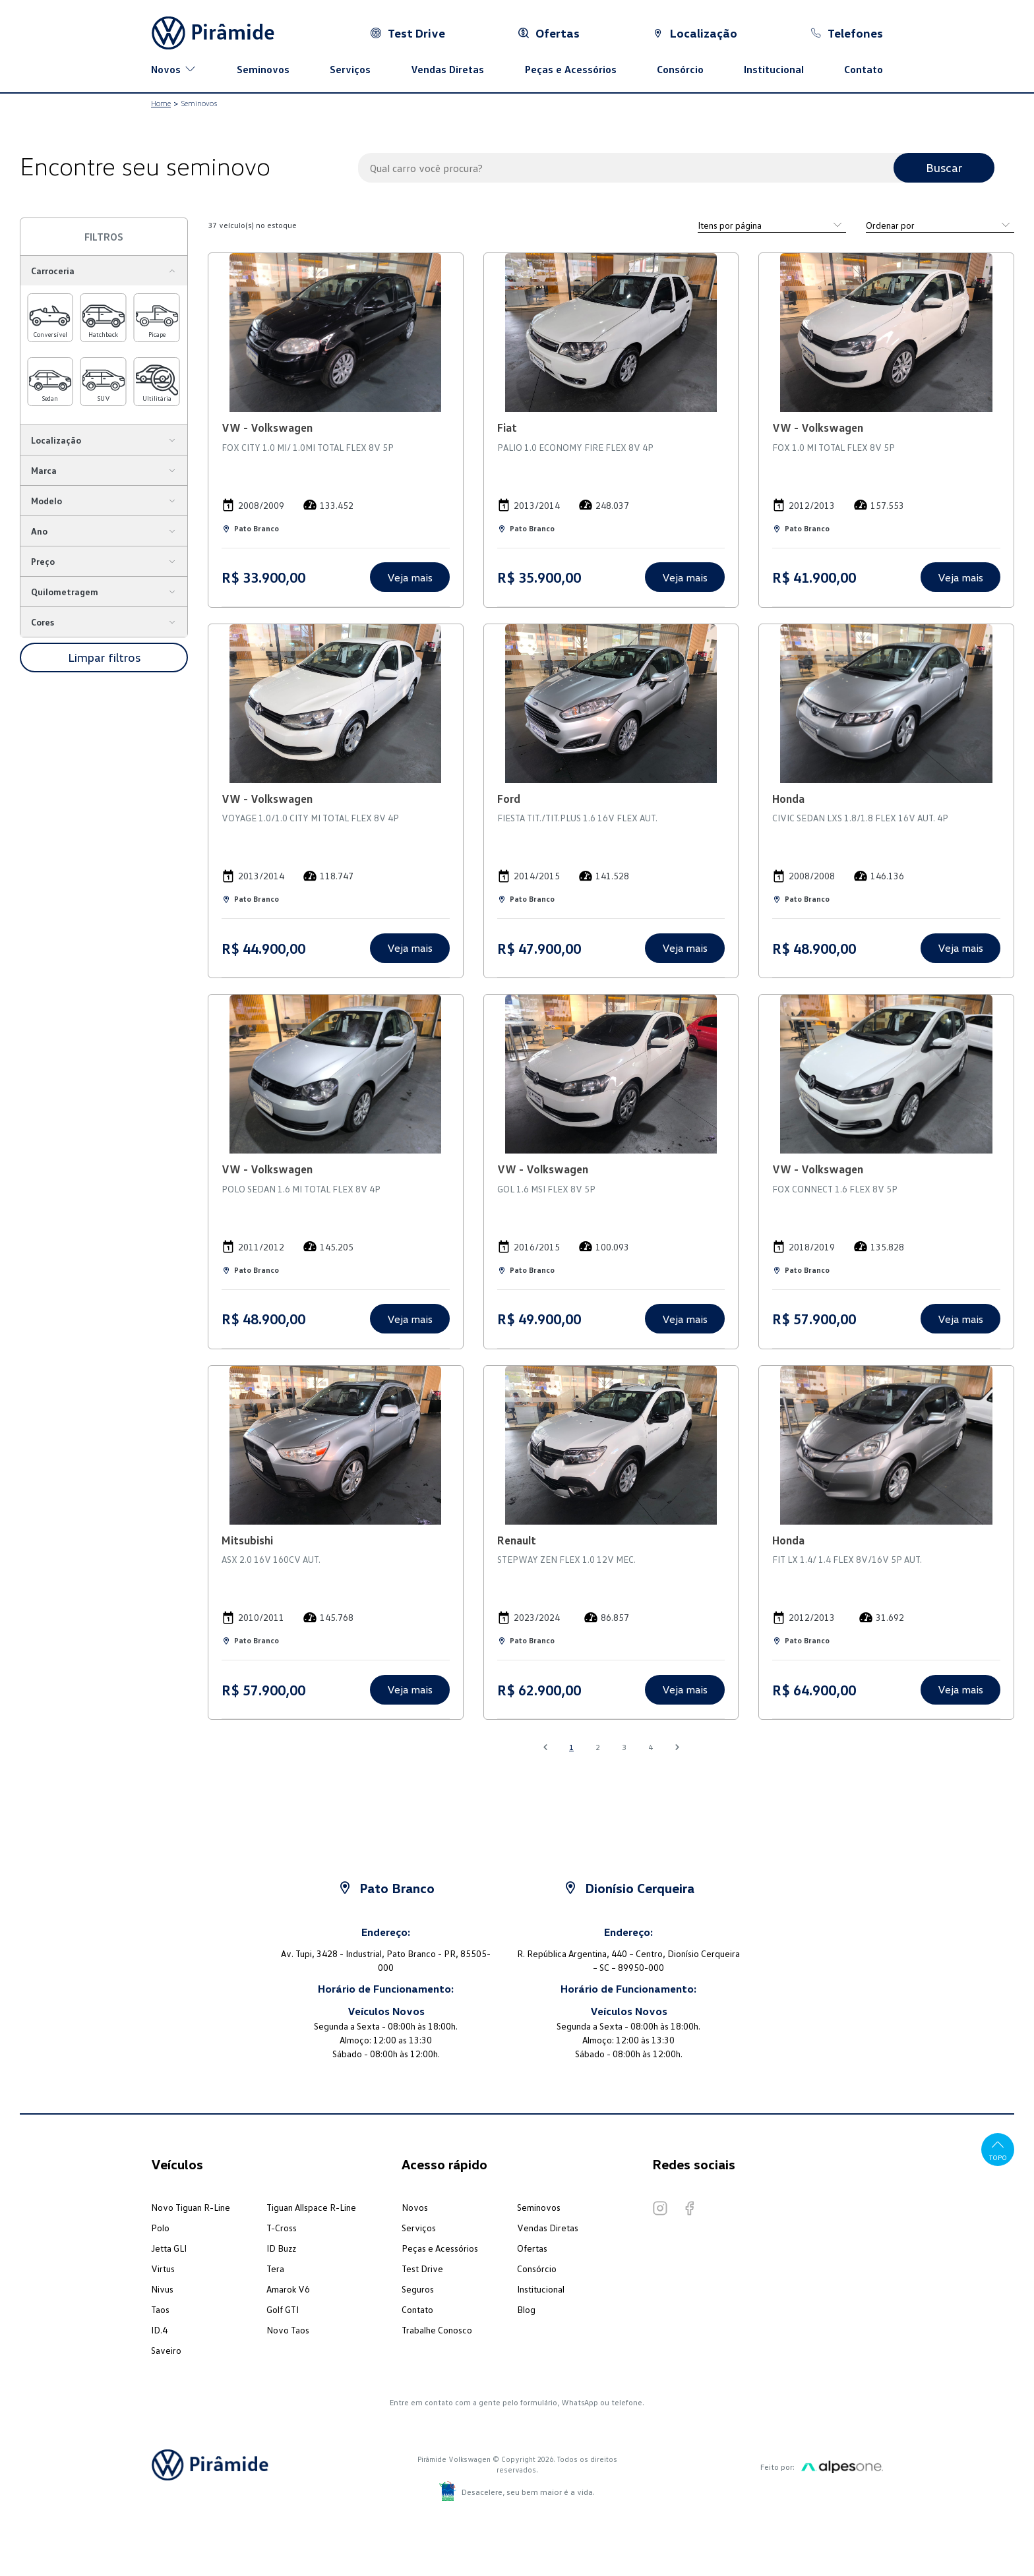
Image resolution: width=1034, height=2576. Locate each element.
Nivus (162, 2289)
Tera (275, 2268)
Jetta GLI (169, 2248)
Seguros (418, 2289)
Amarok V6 (288, 2289)
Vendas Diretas (447, 69)
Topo (998, 2149)
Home (161, 103)
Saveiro (166, 2350)
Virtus (163, 2268)
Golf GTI (282, 2309)
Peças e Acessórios (571, 69)
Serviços (350, 69)
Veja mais (410, 577)
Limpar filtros (104, 657)
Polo (160, 2227)
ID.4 (159, 2329)
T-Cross (281, 2227)
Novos (415, 2207)
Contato (863, 69)
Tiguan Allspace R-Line (311, 2207)
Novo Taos (287, 2329)
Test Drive (422, 2268)
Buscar (944, 167)
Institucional (774, 69)
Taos (160, 2309)
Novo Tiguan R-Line (190, 2207)
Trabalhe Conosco (437, 2329)
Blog (526, 2309)
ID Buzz (281, 2248)
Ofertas (532, 2248)
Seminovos (263, 69)
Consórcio (680, 69)
